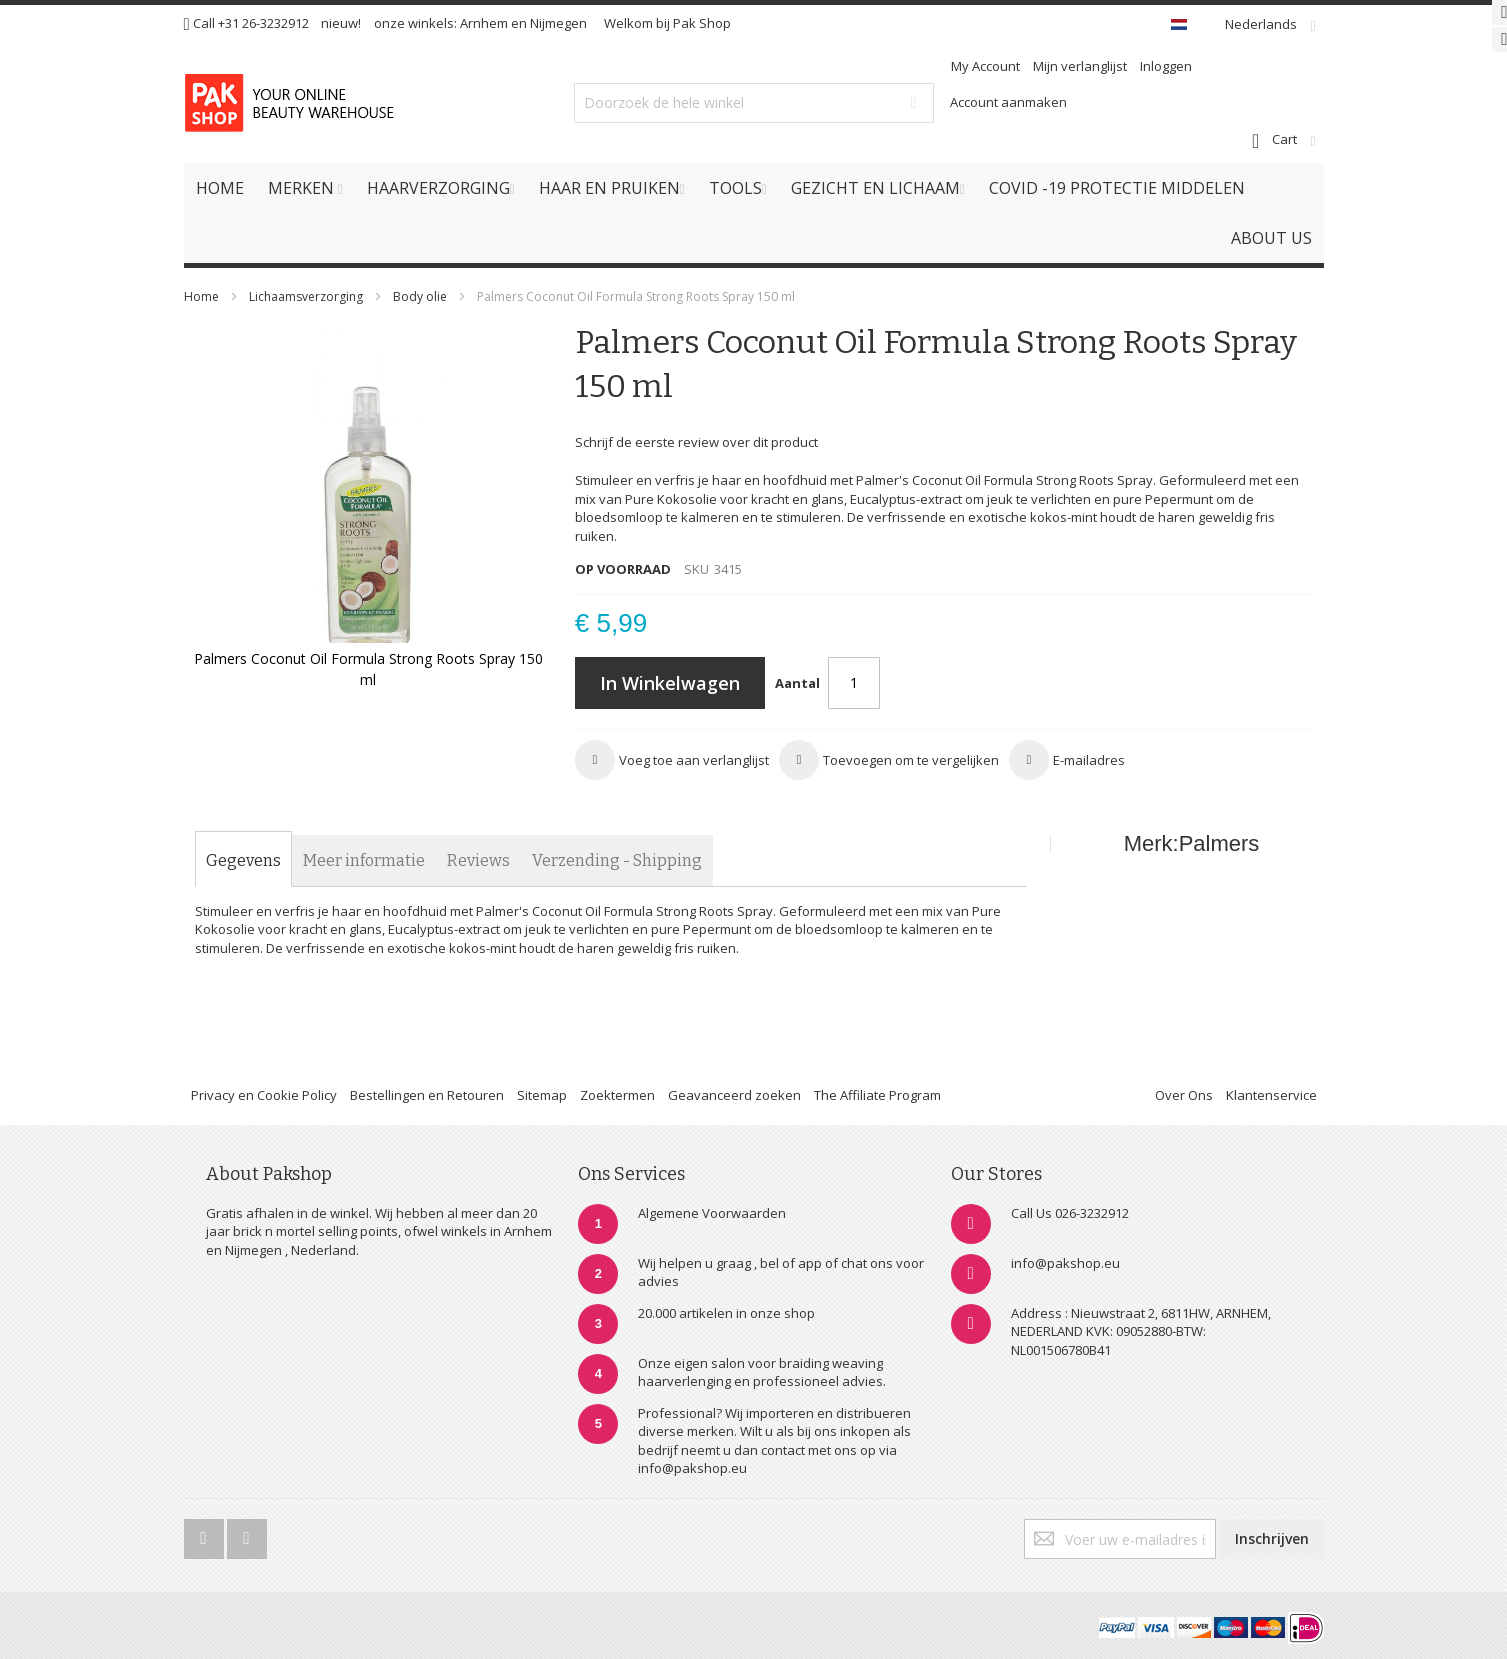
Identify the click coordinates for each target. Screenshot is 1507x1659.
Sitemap (542, 1095)
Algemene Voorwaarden (712, 1213)
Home (201, 296)
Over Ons (1184, 1095)
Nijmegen (558, 23)
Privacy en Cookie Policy (264, 1095)
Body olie (421, 296)
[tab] (243, 861)
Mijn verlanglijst (1080, 66)
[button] (672, 760)
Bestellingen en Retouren (427, 1095)
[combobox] (754, 103)
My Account (985, 66)
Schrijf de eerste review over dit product (696, 442)
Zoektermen (617, 1095)
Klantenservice (1271, 1095)
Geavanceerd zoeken (734, 1095)
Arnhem (484, 23)
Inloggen (1166, 66)
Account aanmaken (1008, 102)
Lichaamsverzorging (307, 296)
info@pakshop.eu (1065, 1263)
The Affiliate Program (877, 1095)
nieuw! (341, 23)
